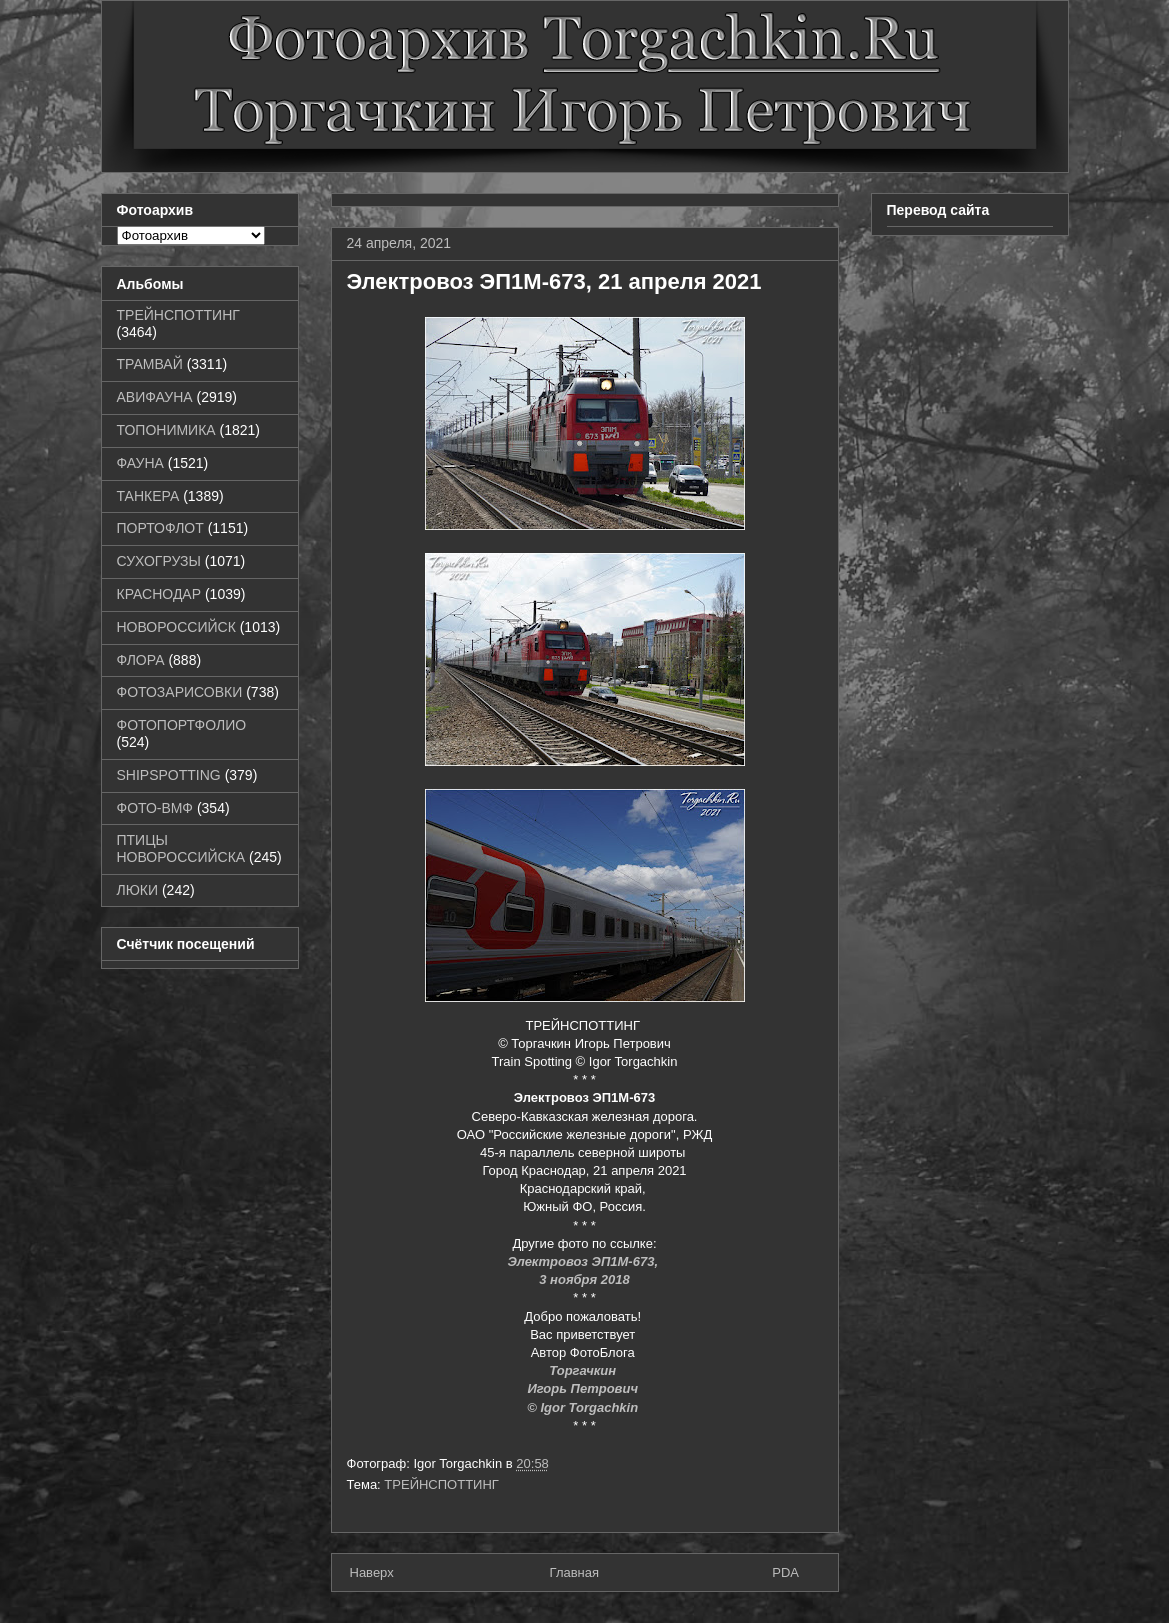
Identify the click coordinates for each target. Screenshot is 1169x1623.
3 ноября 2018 (584, 1279)
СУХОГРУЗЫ (159, 561)
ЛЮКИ (138, 890)
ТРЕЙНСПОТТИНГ (441, 1484)
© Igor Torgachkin (584, 1407)
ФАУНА (140, 463)
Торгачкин (584, 1370)
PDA (785, 1572)
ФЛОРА (141, 660)
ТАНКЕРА (148, 496)
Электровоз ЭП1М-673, (584, 1261)
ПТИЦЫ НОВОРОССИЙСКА (181, 848)
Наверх (372, 1572)
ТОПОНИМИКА (166, 430)
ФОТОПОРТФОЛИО (182, 725)
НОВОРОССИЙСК (176, 627)
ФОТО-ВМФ (155, 808)
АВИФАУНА (155, 397)
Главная (574, 1572)
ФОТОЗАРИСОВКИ (180, 692)
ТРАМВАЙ (150, 364)
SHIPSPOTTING (169, 775)
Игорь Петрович (584, 1388)
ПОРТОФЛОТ (160, 528)
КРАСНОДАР (159, 594)
